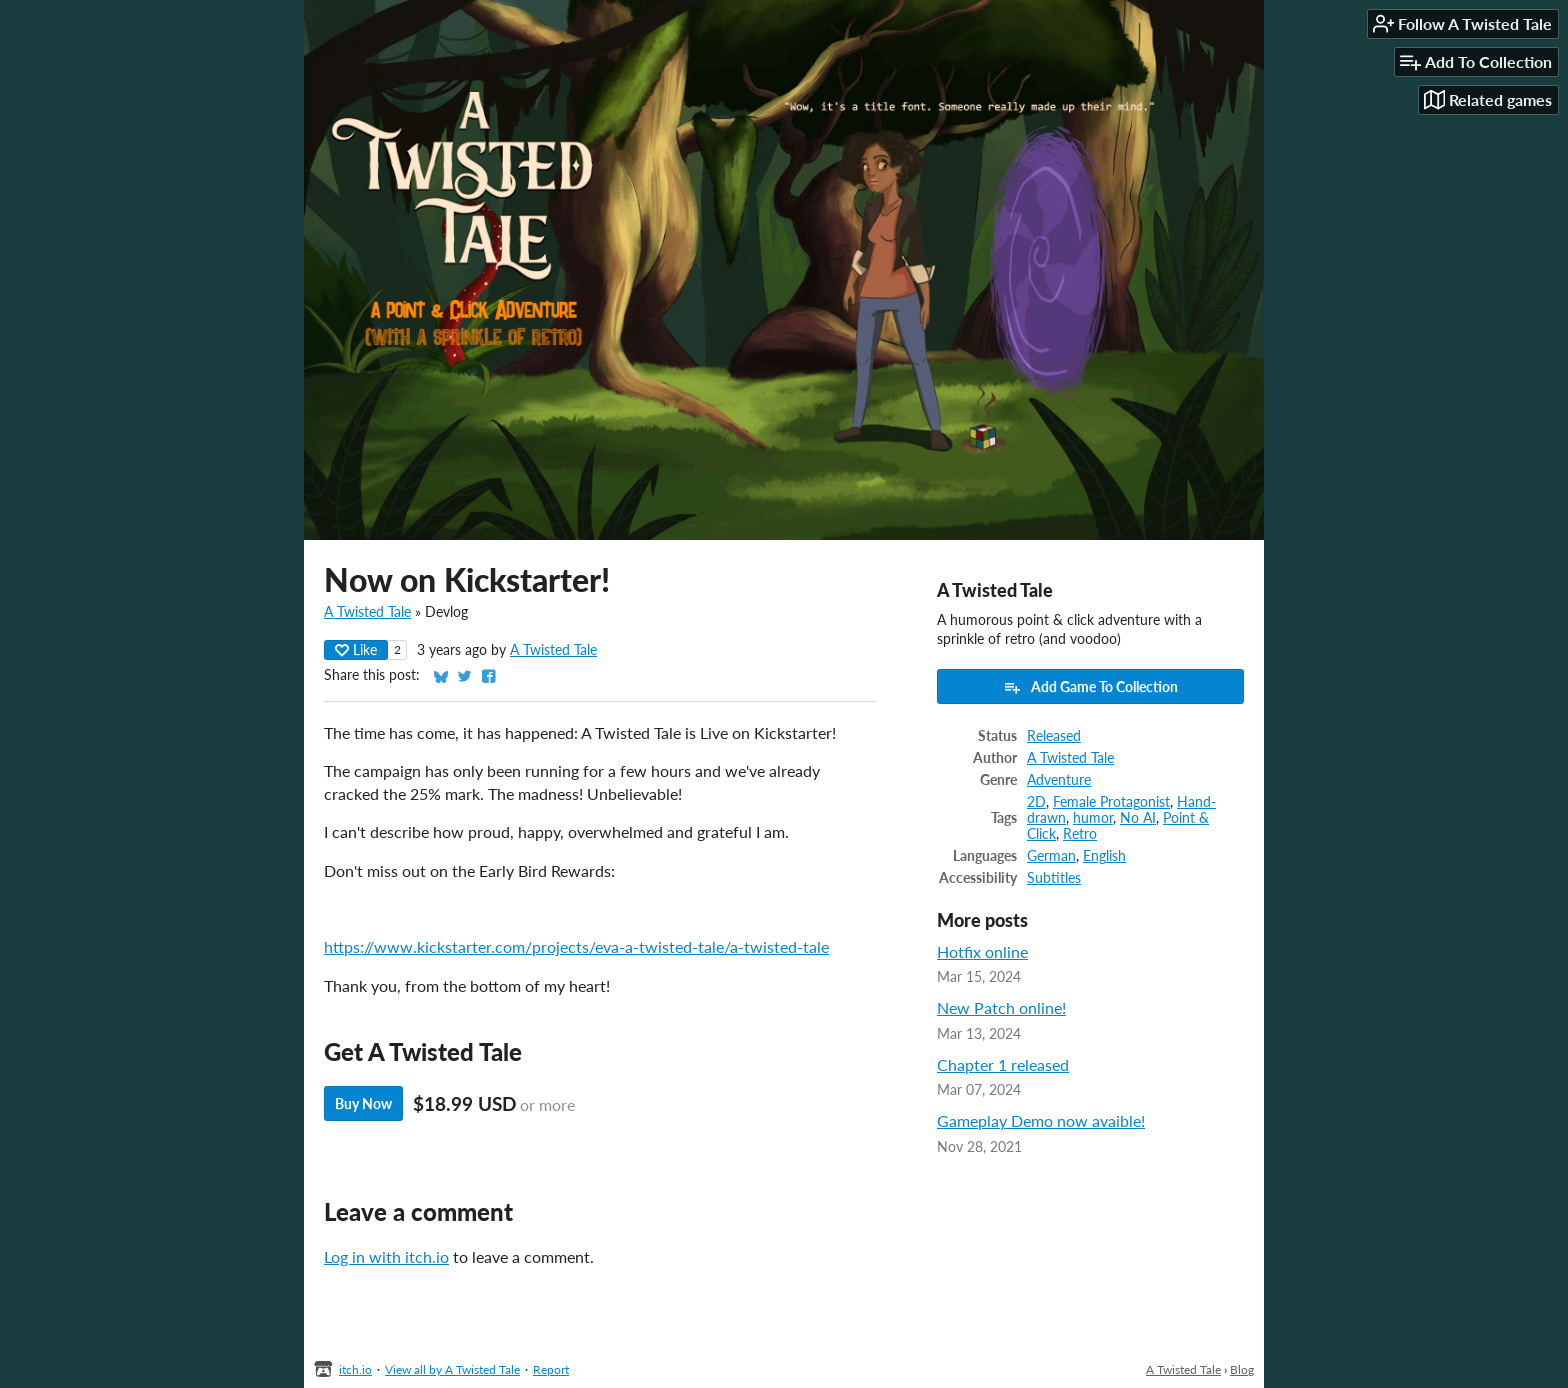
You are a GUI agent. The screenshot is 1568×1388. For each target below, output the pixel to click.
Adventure (1059, 780)
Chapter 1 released (1003, 1064)
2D (1036, 802)
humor (1093, 818)
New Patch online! (1001, 1007)
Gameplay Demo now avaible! (1041, 1120)
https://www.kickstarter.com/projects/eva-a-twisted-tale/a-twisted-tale (576, 946)
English (1104, 856)
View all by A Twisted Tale (452, 1369)
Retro (1080, 834)
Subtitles (1054, 878)
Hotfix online (982, 951)
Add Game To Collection (1090, 687)
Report (551, 1369)
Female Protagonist (1111, 802)
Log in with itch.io (386, 1256)
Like (356, 649)
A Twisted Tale (367, 612)
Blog (1242, 1369)
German (1051, 856)
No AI (1138, 818)
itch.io (355, 1369)
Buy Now (363, 1103)
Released (1054, 736)
